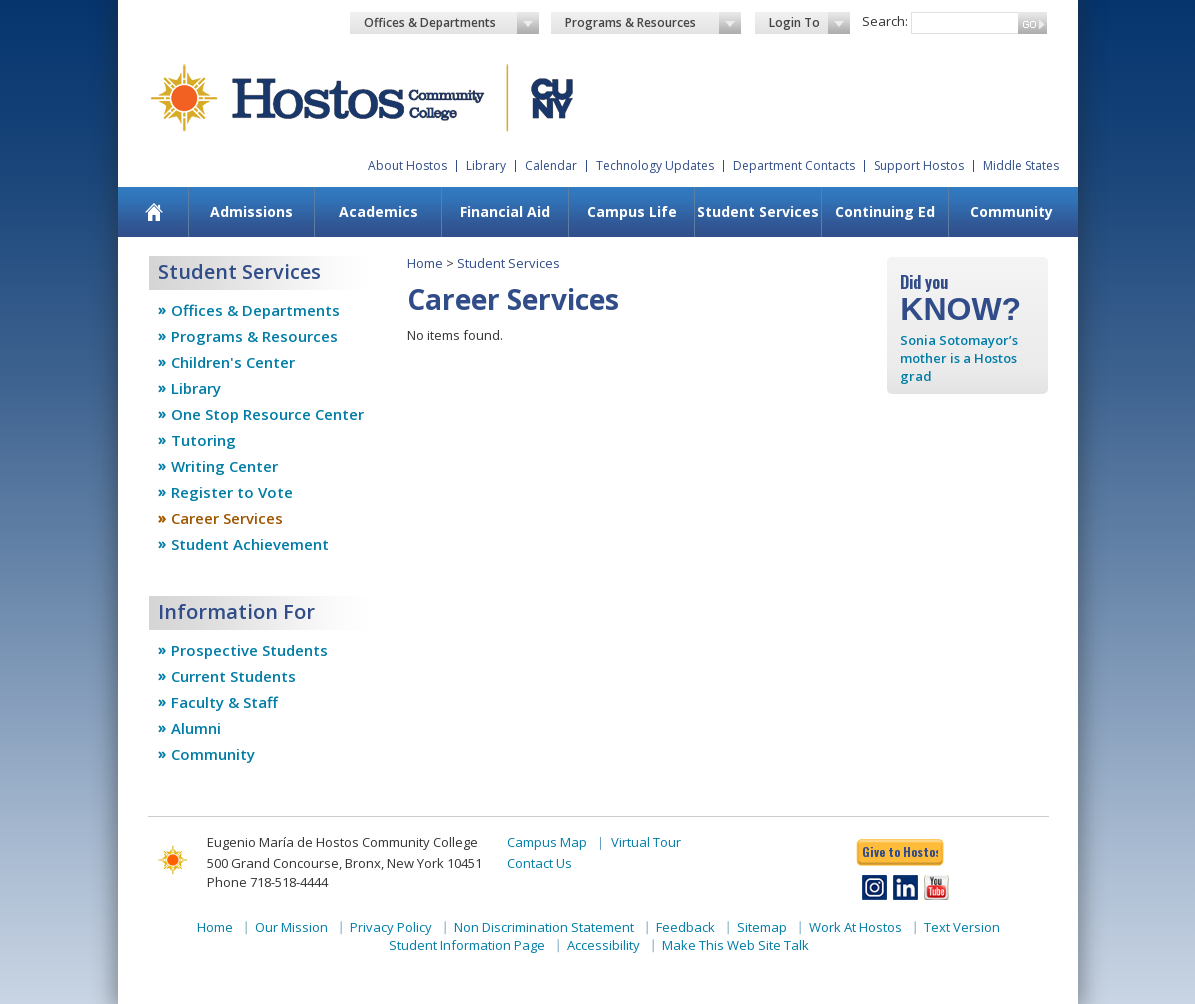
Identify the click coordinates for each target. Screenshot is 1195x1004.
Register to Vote (232, 492)
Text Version (962, 927)
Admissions (251, 211)
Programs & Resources (653, 23)
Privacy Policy (391, 927)
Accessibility (603, 945)
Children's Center (233, 362)
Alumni (196, 728)
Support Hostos (919, 165)
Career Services (227, 518)
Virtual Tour (646, 842)
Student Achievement (250, 544)
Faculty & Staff (224, 702)
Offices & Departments (452, 23)
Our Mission (291, 927)
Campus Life (632, 211)
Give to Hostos (900, 851)
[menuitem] (153, 212)
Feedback (685, 927)
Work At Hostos (855, 927)
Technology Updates (655, 165)
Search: (885, 21)
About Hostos (407, 165)
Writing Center (224, 466)
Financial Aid (505, 211)
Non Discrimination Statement (544, 927)
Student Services (758, 211)
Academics (378, 211)
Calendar (551, 165)
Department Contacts (794, 165)
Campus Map (547, 842)
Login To (809, 23)
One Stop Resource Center (267, 414)
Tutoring (203, 440)
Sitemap (762, 927)
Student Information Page (467, 945)
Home (425, 263)
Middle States (1021, 165)
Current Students (233, 676)
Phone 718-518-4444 (267, 882)
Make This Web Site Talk (735, 945)
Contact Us (539, 863)
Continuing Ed (885, 211)
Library (486, 165)
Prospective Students (249, 650)
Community (1011, 211)
